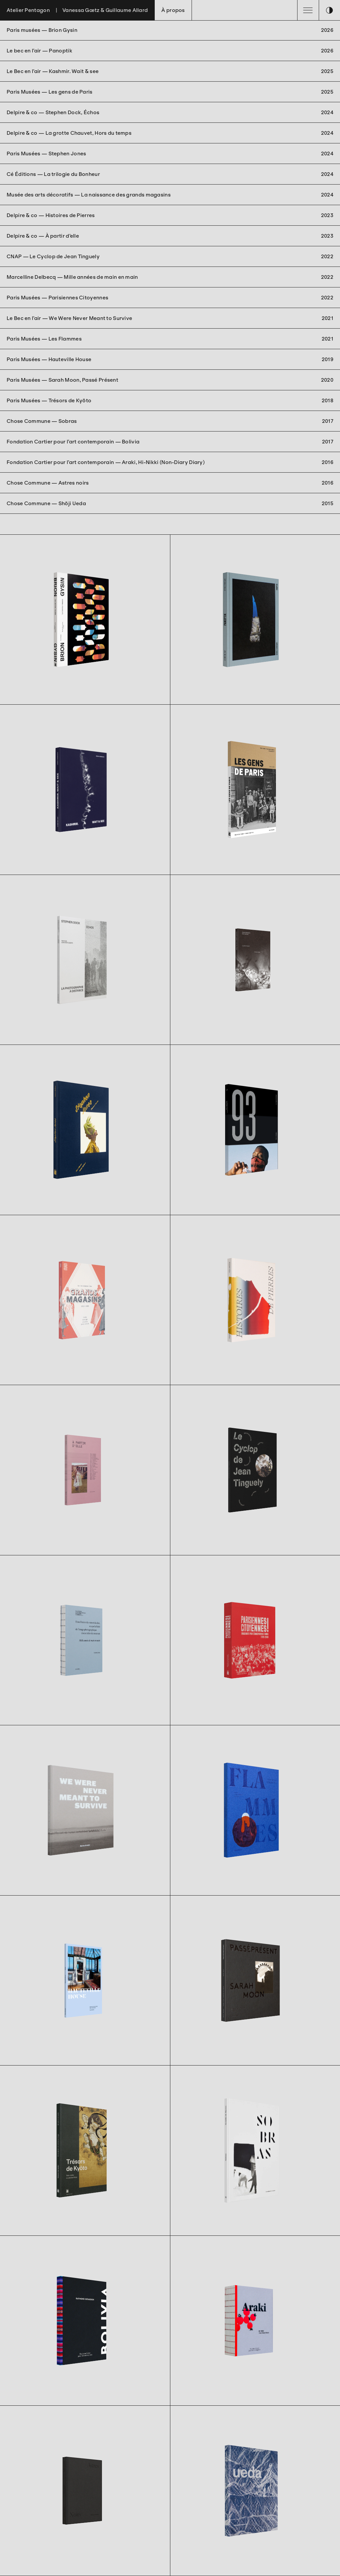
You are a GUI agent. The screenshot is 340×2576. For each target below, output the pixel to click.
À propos (173, 10)
